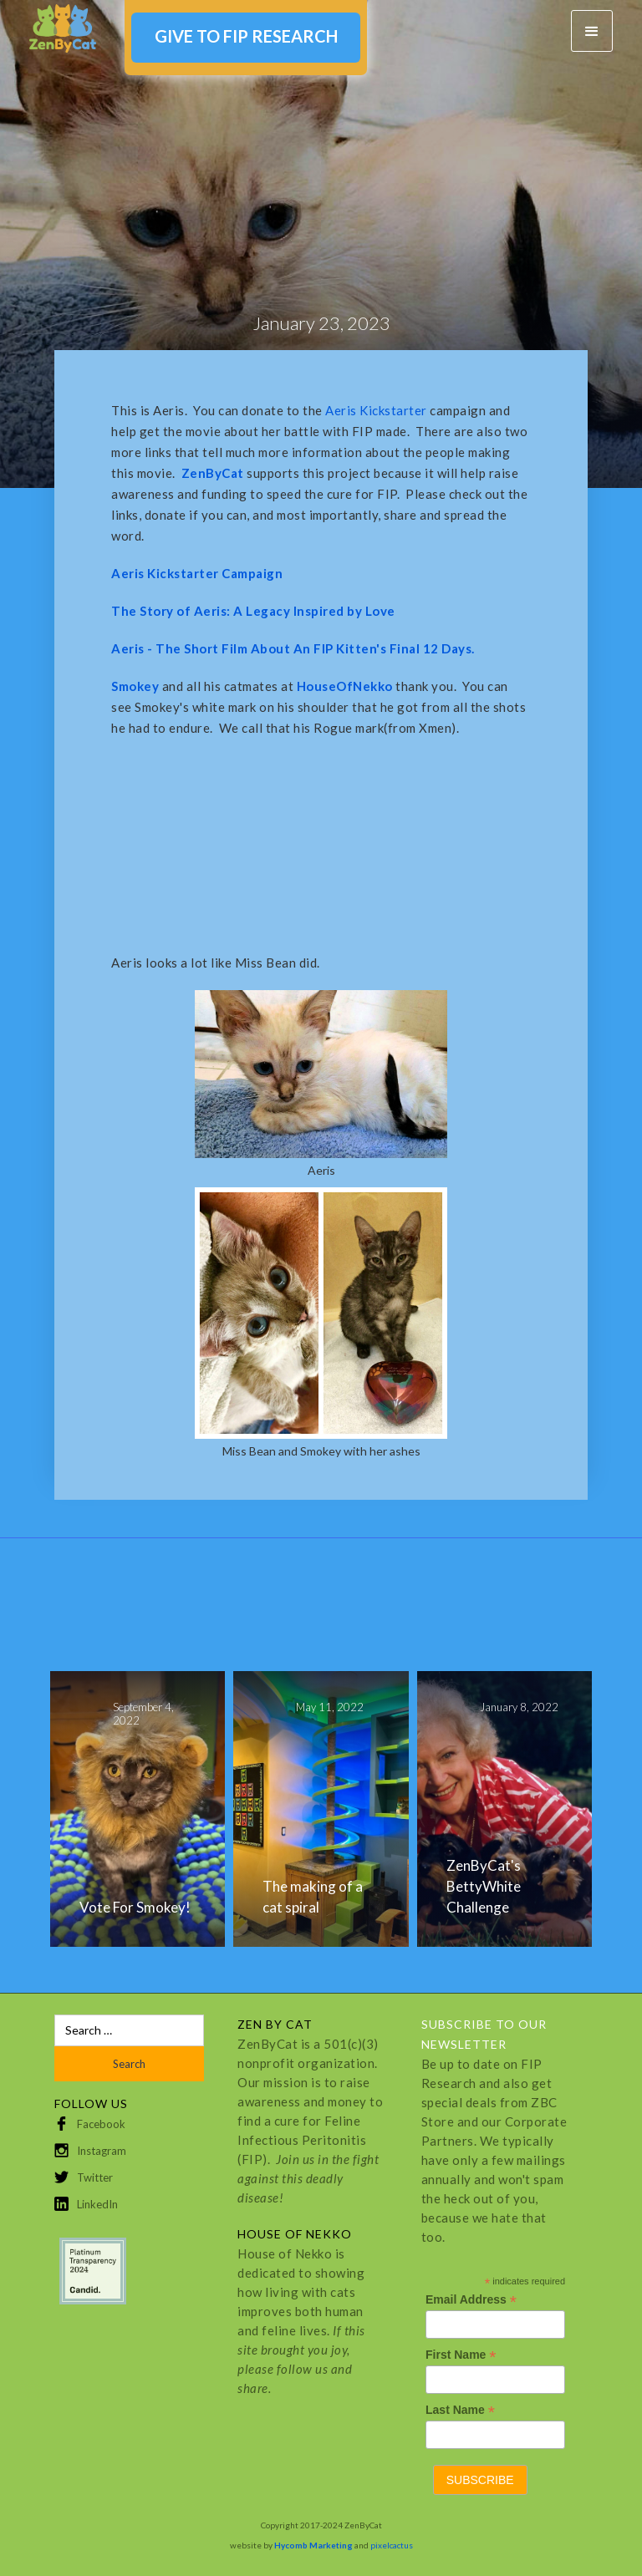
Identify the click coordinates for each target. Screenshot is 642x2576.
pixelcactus (391, 2545)
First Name (460, 2355)
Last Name (460, 2410)
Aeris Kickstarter (377, 410)
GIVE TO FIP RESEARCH (246, 36)
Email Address (471, 2300)
